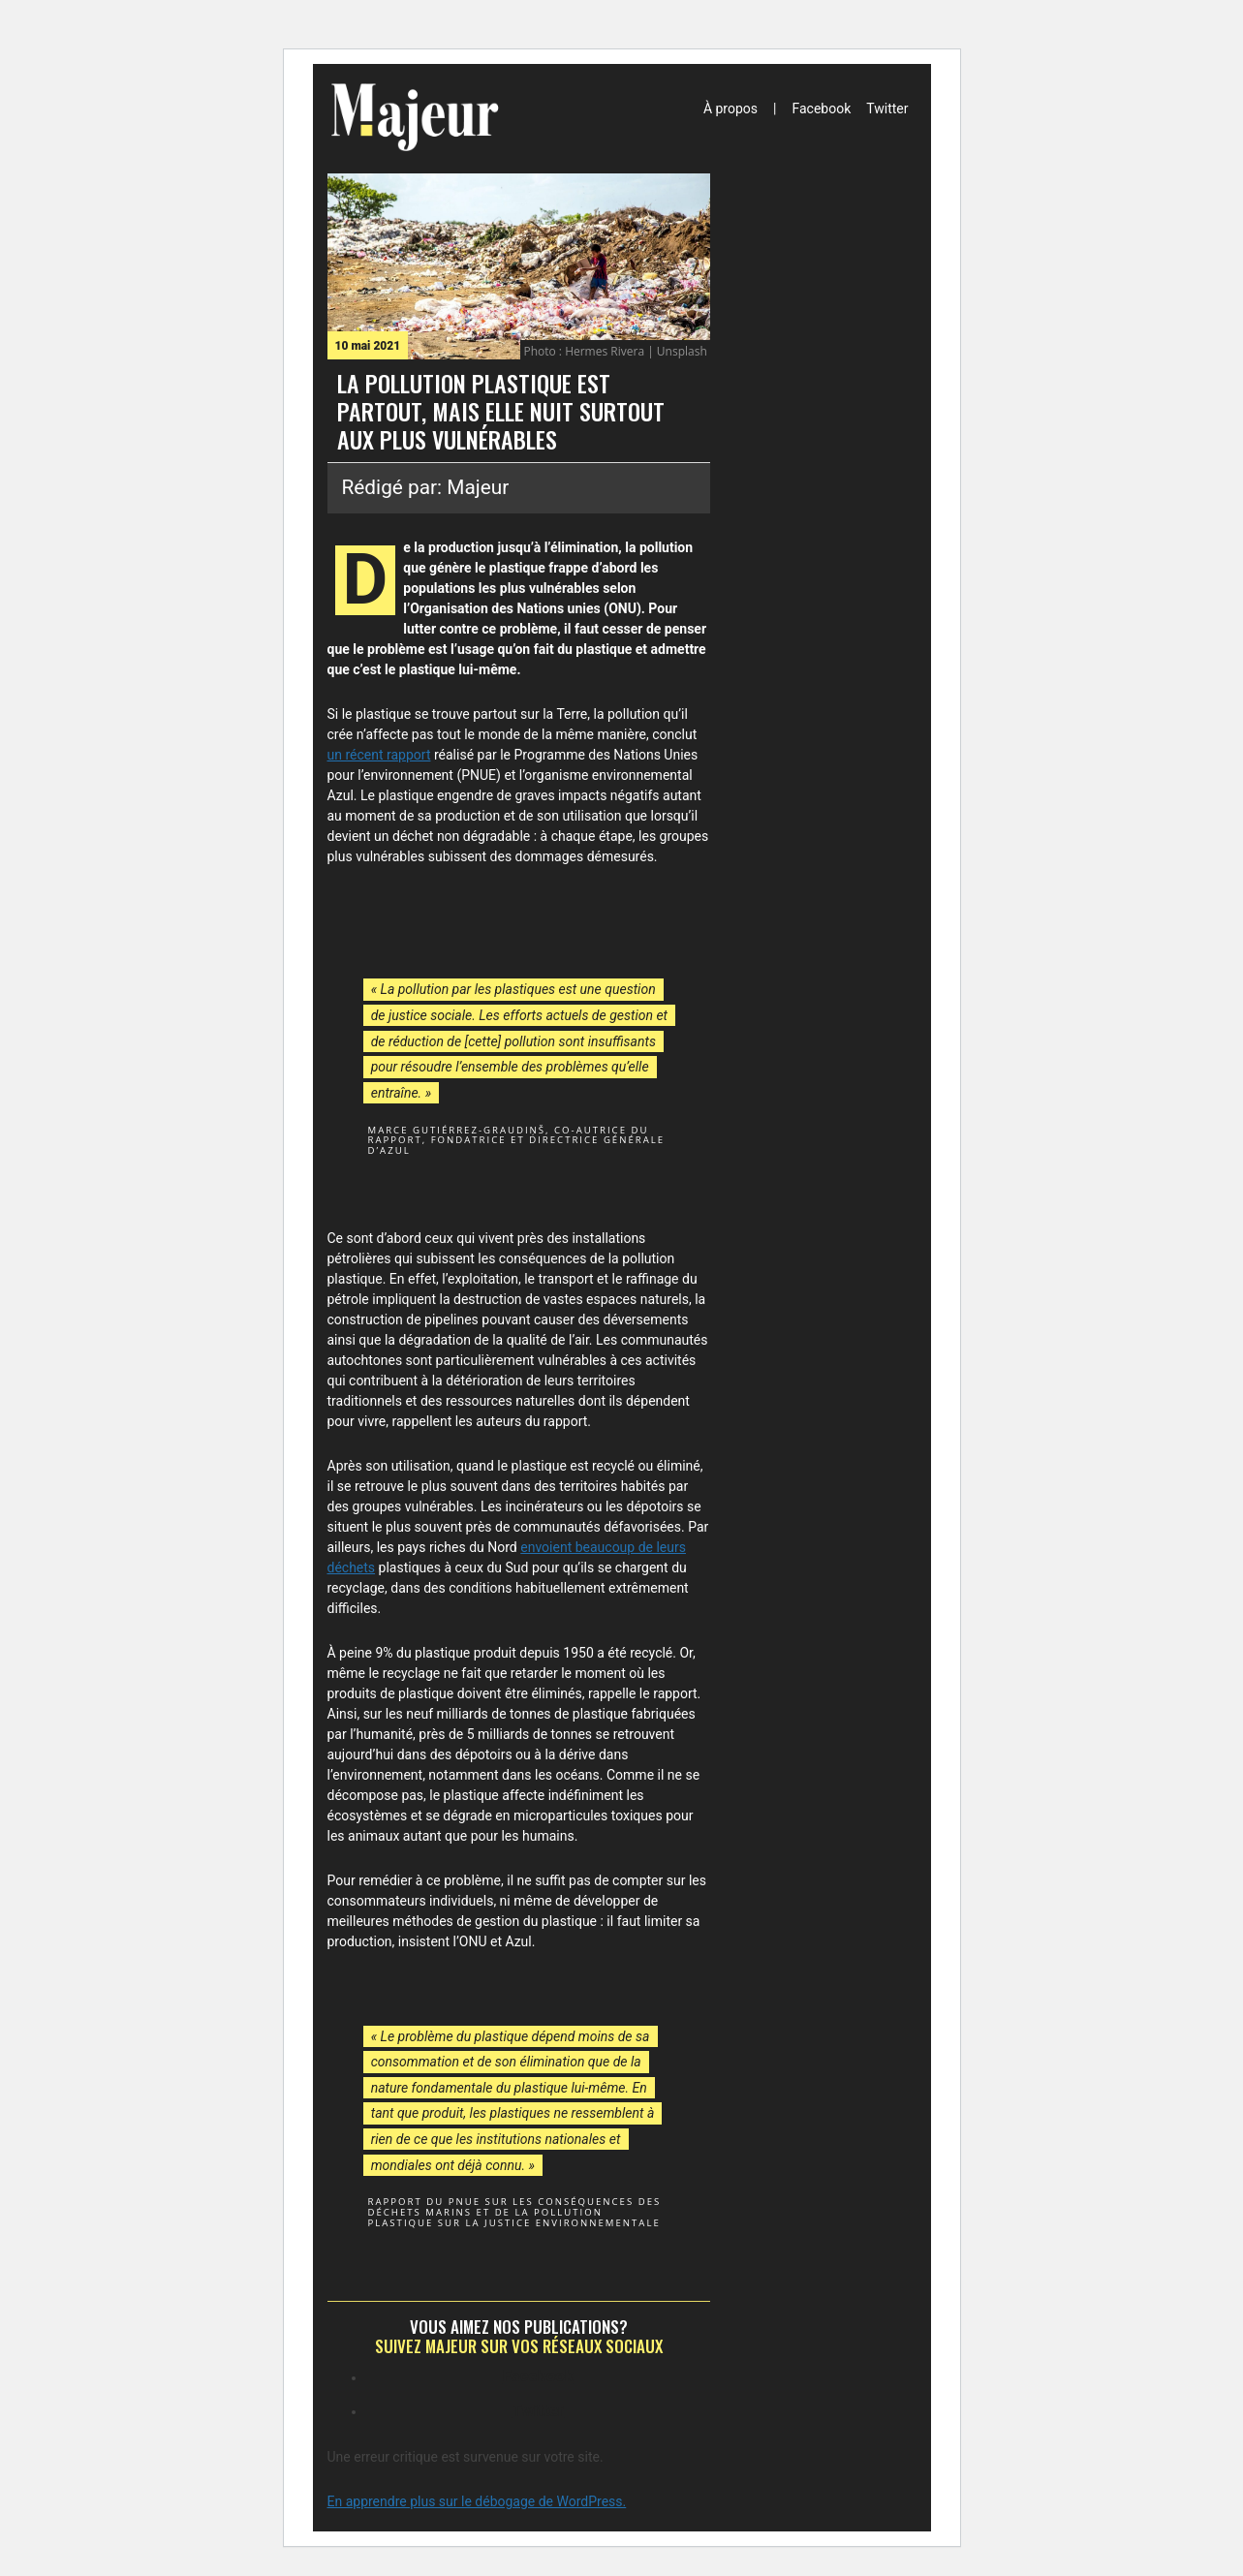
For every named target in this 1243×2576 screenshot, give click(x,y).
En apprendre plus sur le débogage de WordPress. (477, 2501)
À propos (730, 108)
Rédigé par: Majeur (426, 487)
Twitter (887, 108)
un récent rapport (379, 754)
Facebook (821, 108)
